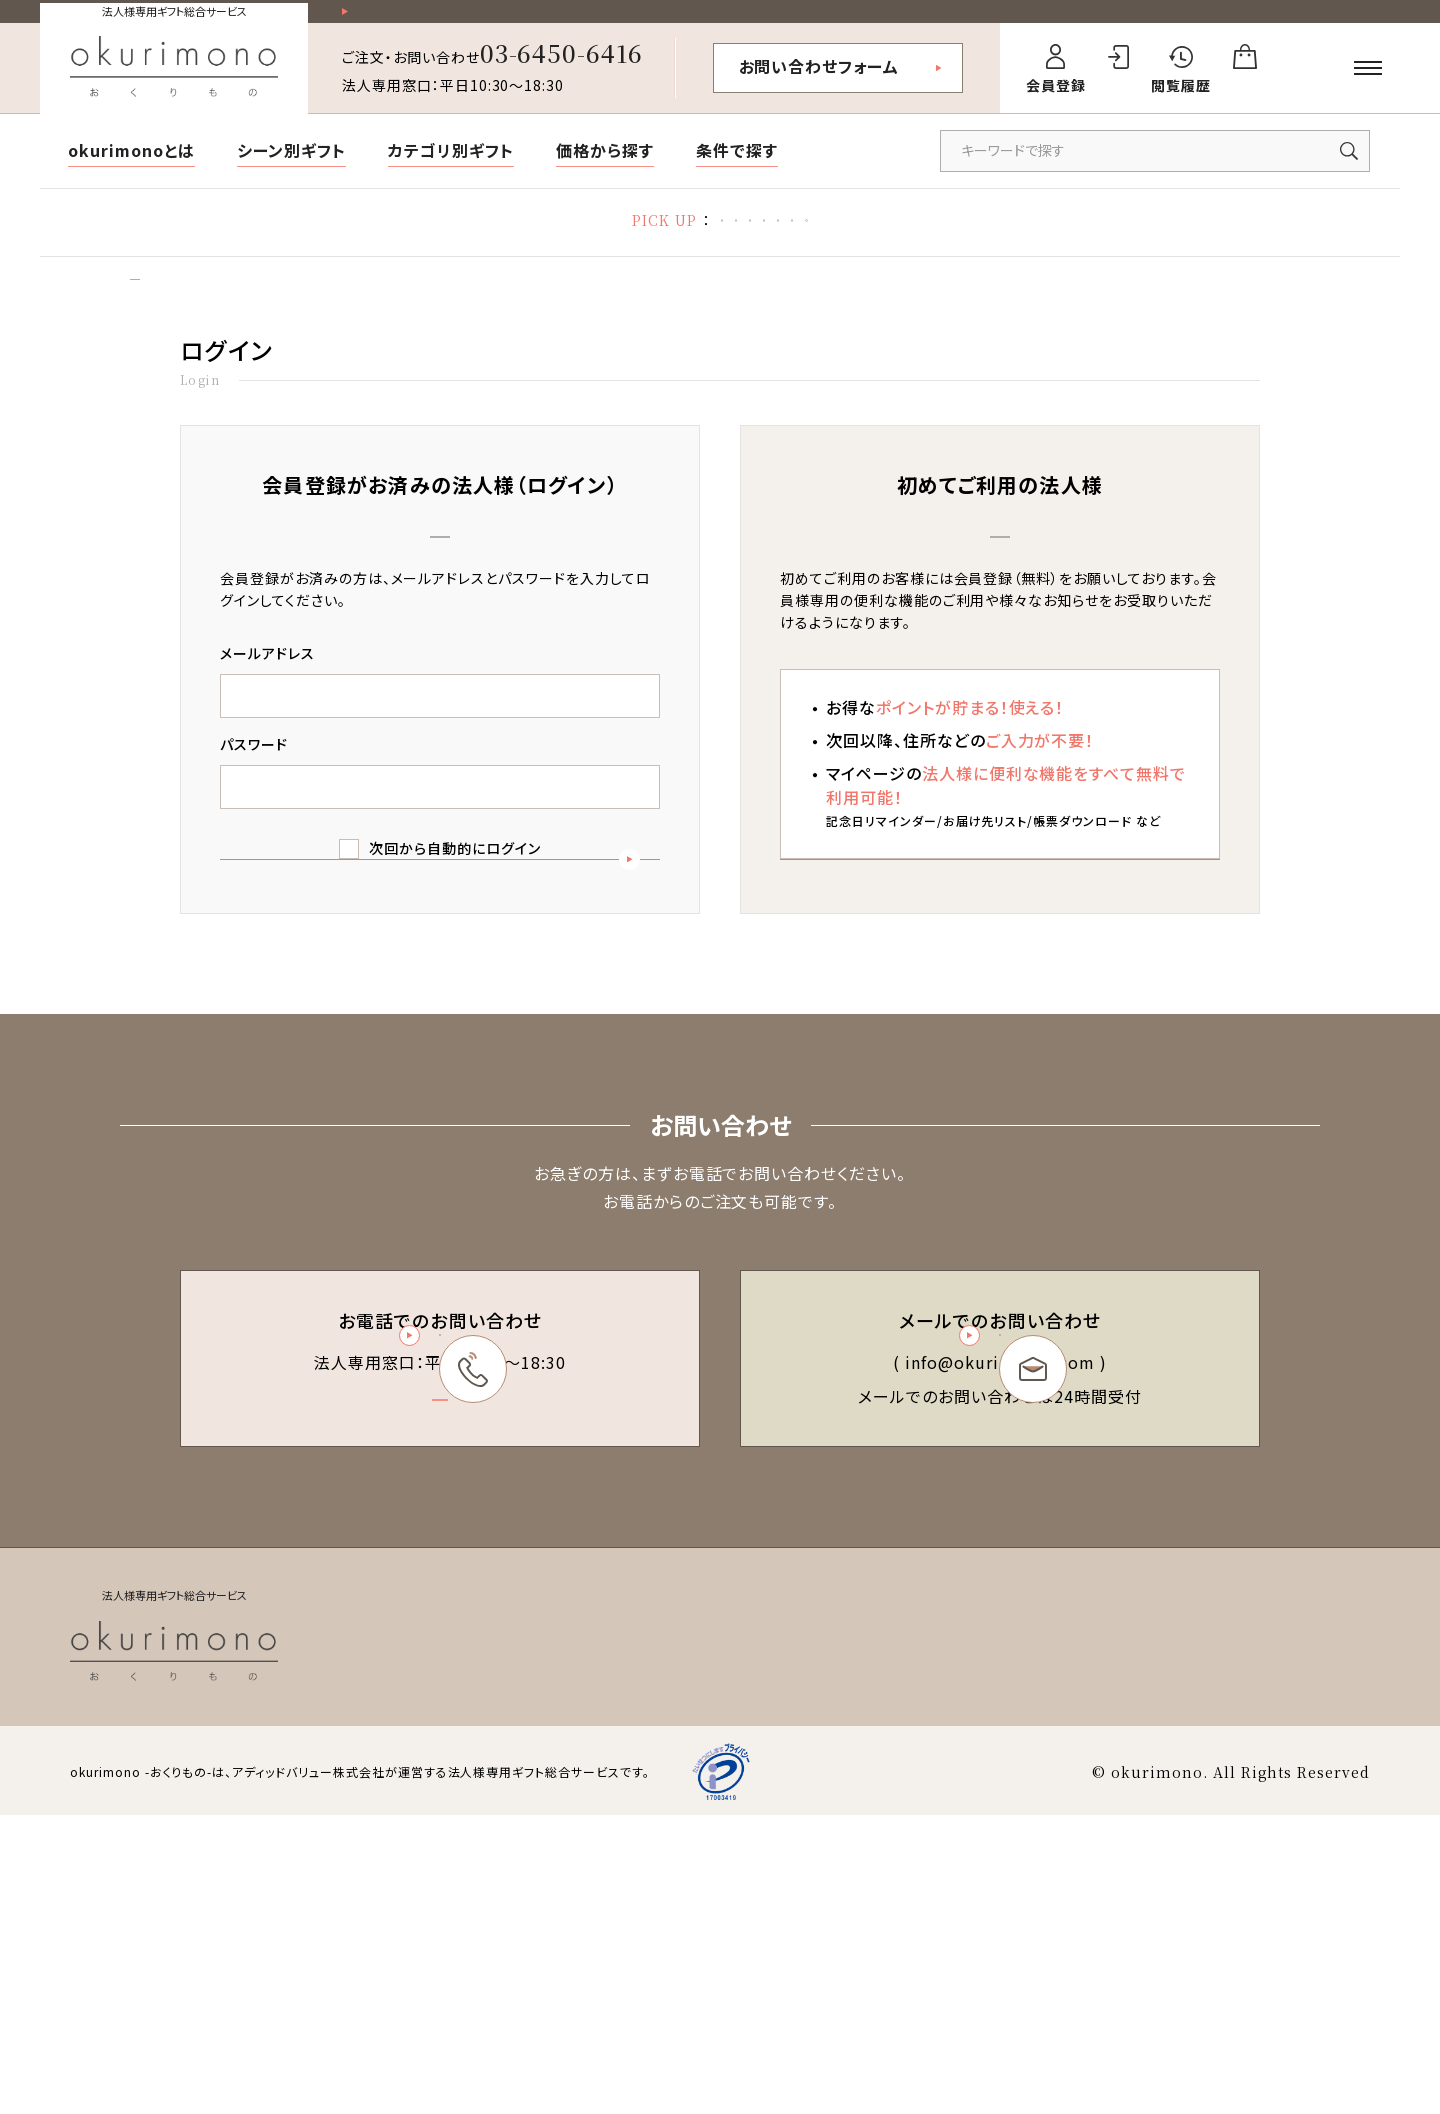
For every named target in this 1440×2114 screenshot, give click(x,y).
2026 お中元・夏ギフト (302, 240)
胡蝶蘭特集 (563, 240)
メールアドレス (267, 694)
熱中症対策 (450, 240)
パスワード (254, 785)
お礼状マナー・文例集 (709, 240)
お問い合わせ (1326, 1941)
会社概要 (1229, 1941)
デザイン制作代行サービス (1214, 240)
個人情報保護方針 (1116, 1941)
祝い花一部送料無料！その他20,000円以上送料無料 (530, 21)
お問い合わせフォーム (819, 83)
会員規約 (803, 1941)
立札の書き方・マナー (885, 240)
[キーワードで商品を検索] (1155, 168)
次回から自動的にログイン (455, 889)
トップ (136, 311)
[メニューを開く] (1368, 85)
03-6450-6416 (562, 69)
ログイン (206, 311)
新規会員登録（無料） (1000, 979)
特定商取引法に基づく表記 (944, 1941)
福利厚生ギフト (1041, 240)
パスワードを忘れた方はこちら (439, 1063)
